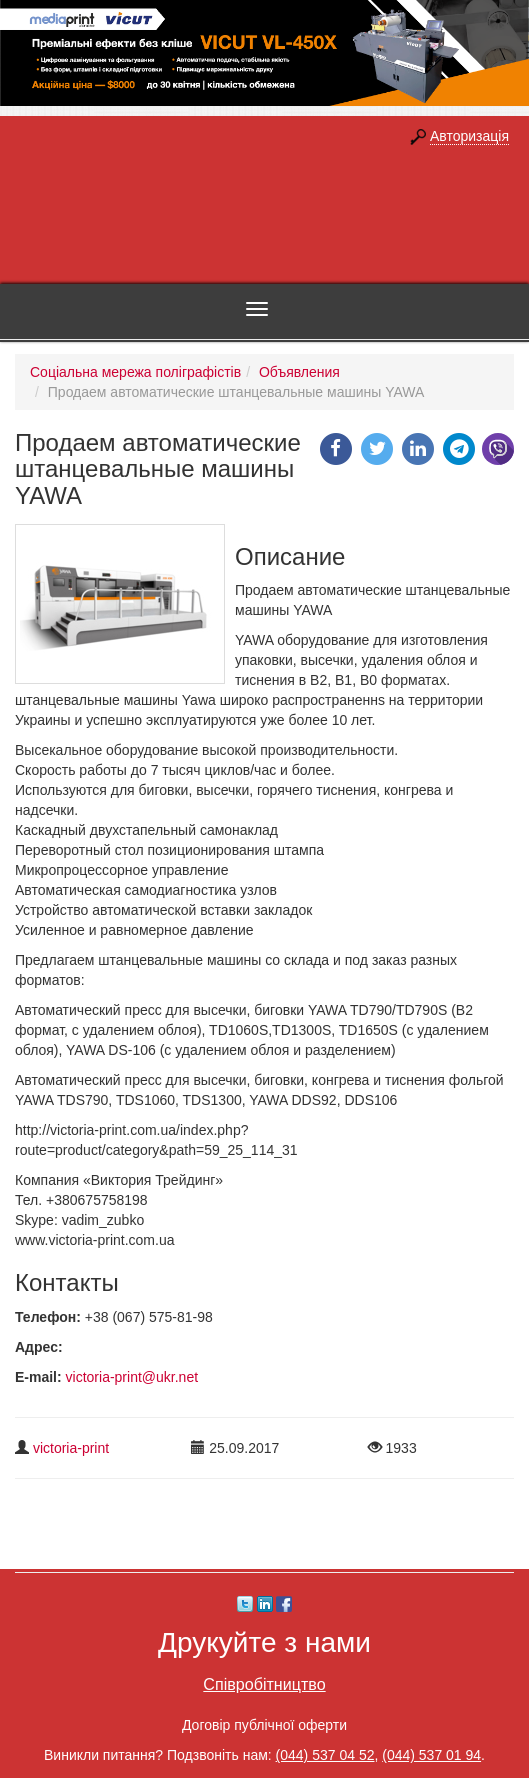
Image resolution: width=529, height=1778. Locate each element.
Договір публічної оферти (264, 1725)
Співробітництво (264, 1684)
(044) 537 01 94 (431, 1755)
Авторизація (469, 136)
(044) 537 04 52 (325, 1755)
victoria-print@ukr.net (132, 1377)
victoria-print (71, 1448)
